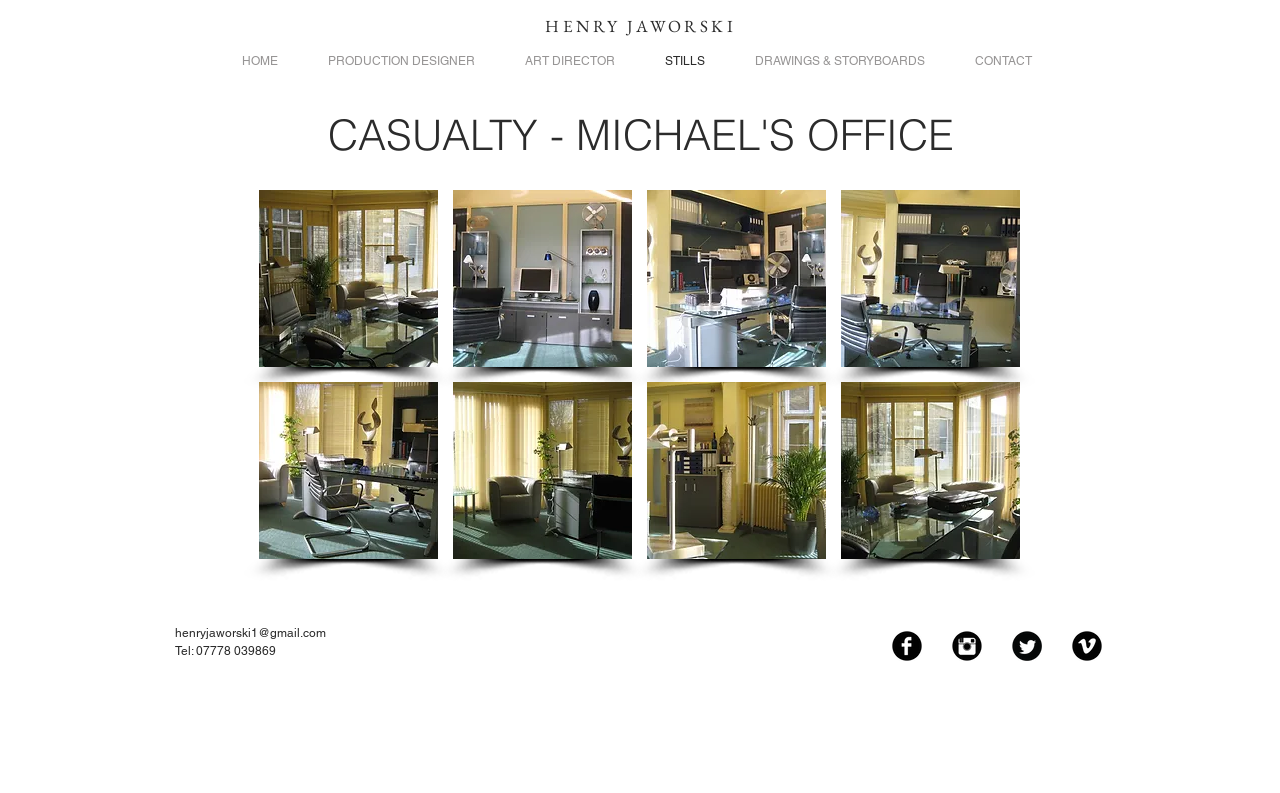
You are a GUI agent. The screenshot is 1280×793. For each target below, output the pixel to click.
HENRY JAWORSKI (640, 26)
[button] (348, 278)
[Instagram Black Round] (967, 646)
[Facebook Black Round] (907, 646)
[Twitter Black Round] (1027, 646)
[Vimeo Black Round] (1087, 646)
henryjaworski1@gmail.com (250, 633)
